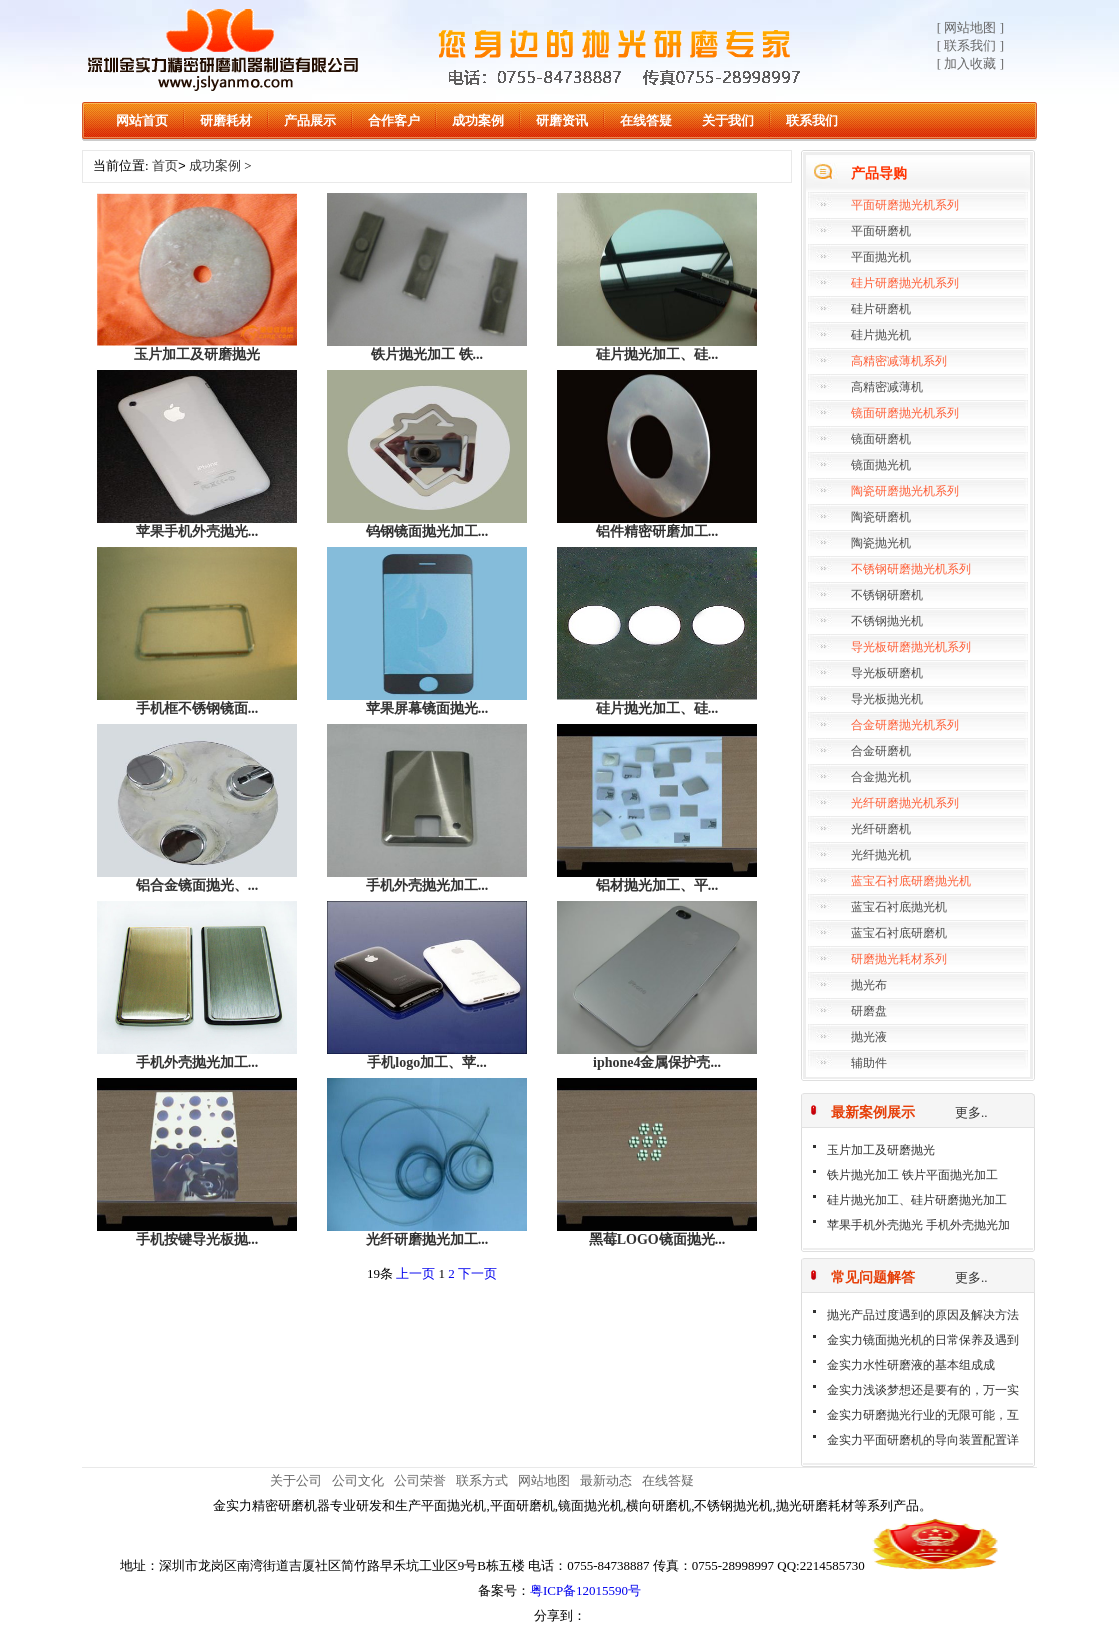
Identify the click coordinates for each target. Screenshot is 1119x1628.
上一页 (415, 1273)
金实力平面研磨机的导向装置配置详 (923, 1440)
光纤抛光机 (881, 855)
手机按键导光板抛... (197, 1239)
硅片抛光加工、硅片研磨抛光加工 (917, 1200)
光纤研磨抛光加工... (427, 1239)
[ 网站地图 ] (970, 27)
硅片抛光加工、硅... (657, 354)
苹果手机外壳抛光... (197, 531)
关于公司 (296, 1480)
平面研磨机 (881, 231)
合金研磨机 (881, 751)
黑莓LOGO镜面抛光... (657, 1239)
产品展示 (310, 120)
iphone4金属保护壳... (657, 1062)
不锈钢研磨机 (887, 595)
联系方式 (482, 1480)
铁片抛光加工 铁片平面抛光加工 (912, 1175)
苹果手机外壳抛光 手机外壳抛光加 (918, 1225)
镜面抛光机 (881, 465)
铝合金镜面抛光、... (197, 885)
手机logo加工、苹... (426, 1062)
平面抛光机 (881, 257)
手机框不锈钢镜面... (197, 708)
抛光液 (869, 1037)
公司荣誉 (420, 1480)
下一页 (477, 1273)
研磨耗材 (226, 120)
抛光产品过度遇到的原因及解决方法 (923, 1315)
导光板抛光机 (887, 699)
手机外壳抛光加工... (427, 885)
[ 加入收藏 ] (970, 63)
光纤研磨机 (881, 829)
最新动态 (606, 1480)
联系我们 (812, 120)
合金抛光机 (881, 777)
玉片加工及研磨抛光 (881, 1150)
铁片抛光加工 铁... (427, 354)
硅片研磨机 (881, 309)
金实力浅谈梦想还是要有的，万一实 (923, 1390)
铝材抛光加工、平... (657, 885)
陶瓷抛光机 (881, 543)
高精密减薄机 (887, 387)
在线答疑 (646, 120)
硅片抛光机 (881, 335)
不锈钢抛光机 (887, 621)
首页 (165, 166)
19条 (380, 1273)
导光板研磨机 (887, 673)
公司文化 (358, 1480)
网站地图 (544, 1480)
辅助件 (869, 1063)
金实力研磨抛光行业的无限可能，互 (923, 1415)
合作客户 (394, 120)
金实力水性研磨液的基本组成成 (911, 1365)
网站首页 (142, 120)
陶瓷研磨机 (881, 517)
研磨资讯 (562, 120)
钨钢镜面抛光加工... (427, 531)
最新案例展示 (873, 1112)
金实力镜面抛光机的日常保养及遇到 (923, 1340)
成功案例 (478, 120)
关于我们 (728, 120)
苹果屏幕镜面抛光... (427, 708)
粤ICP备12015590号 (585, 1590)
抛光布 (869, 985)
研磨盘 (869, 1011)
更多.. (971, 1112)
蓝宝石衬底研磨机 (899, 933)
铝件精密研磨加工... (657, 531)
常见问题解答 (873, 1277)
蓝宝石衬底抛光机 (899, 907)
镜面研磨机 (881, 439)
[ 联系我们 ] (970, 45)
